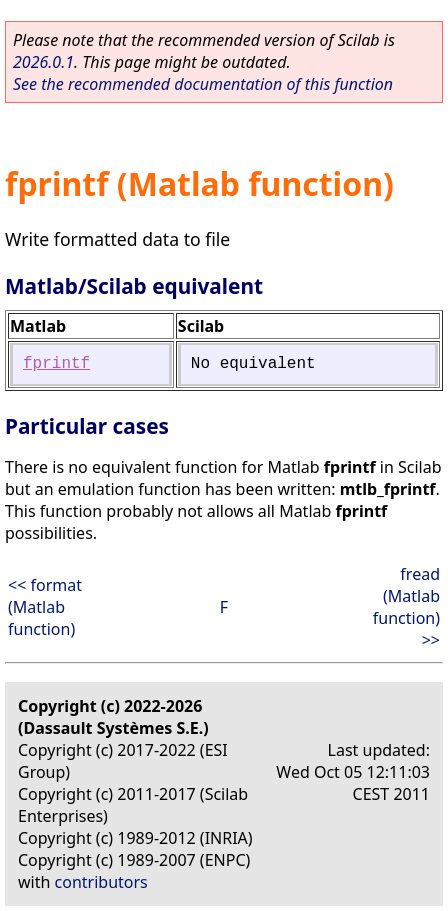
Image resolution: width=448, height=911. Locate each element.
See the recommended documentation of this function (203, 84)
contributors (101, 882)
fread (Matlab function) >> (406, 607)
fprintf (56, 364)
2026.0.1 (43, 62)
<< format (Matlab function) (45, 607)
